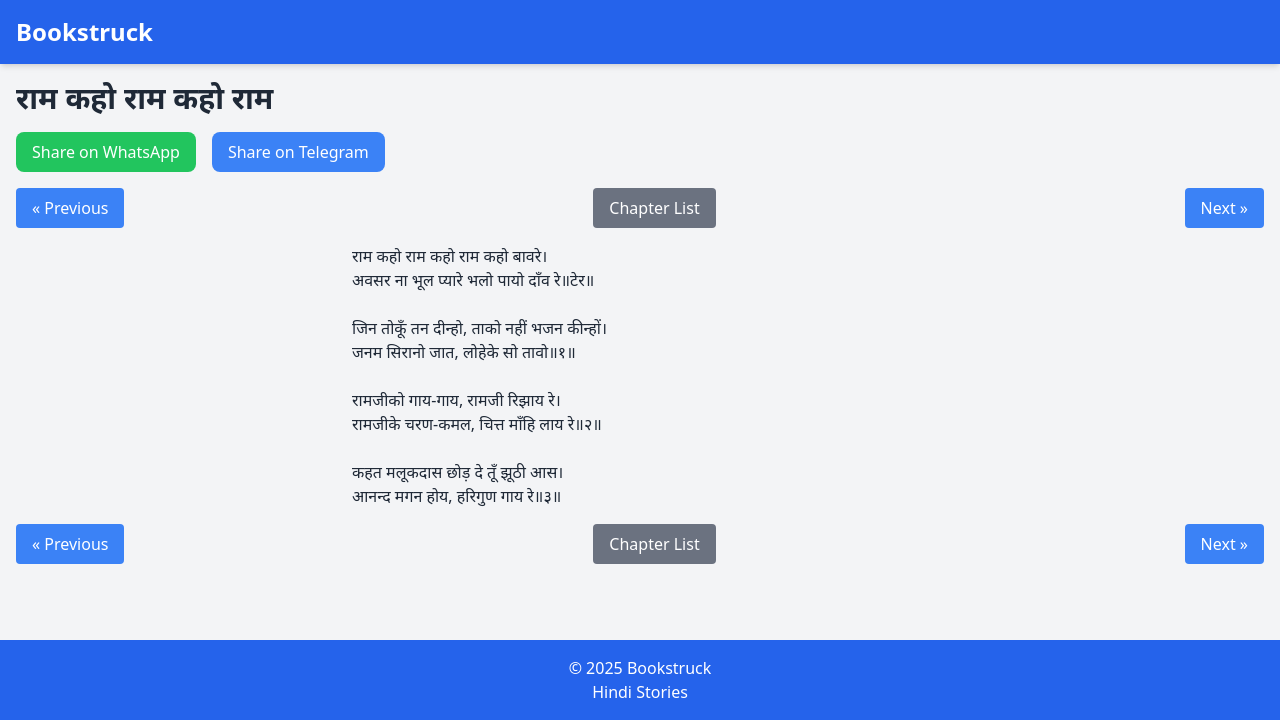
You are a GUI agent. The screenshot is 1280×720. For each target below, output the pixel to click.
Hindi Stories (640, 692)
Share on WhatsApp (106, 152)
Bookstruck (84, 32)
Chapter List (654, 208)
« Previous (70, 208)
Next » (1224, 208)
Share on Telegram (298, 152)
